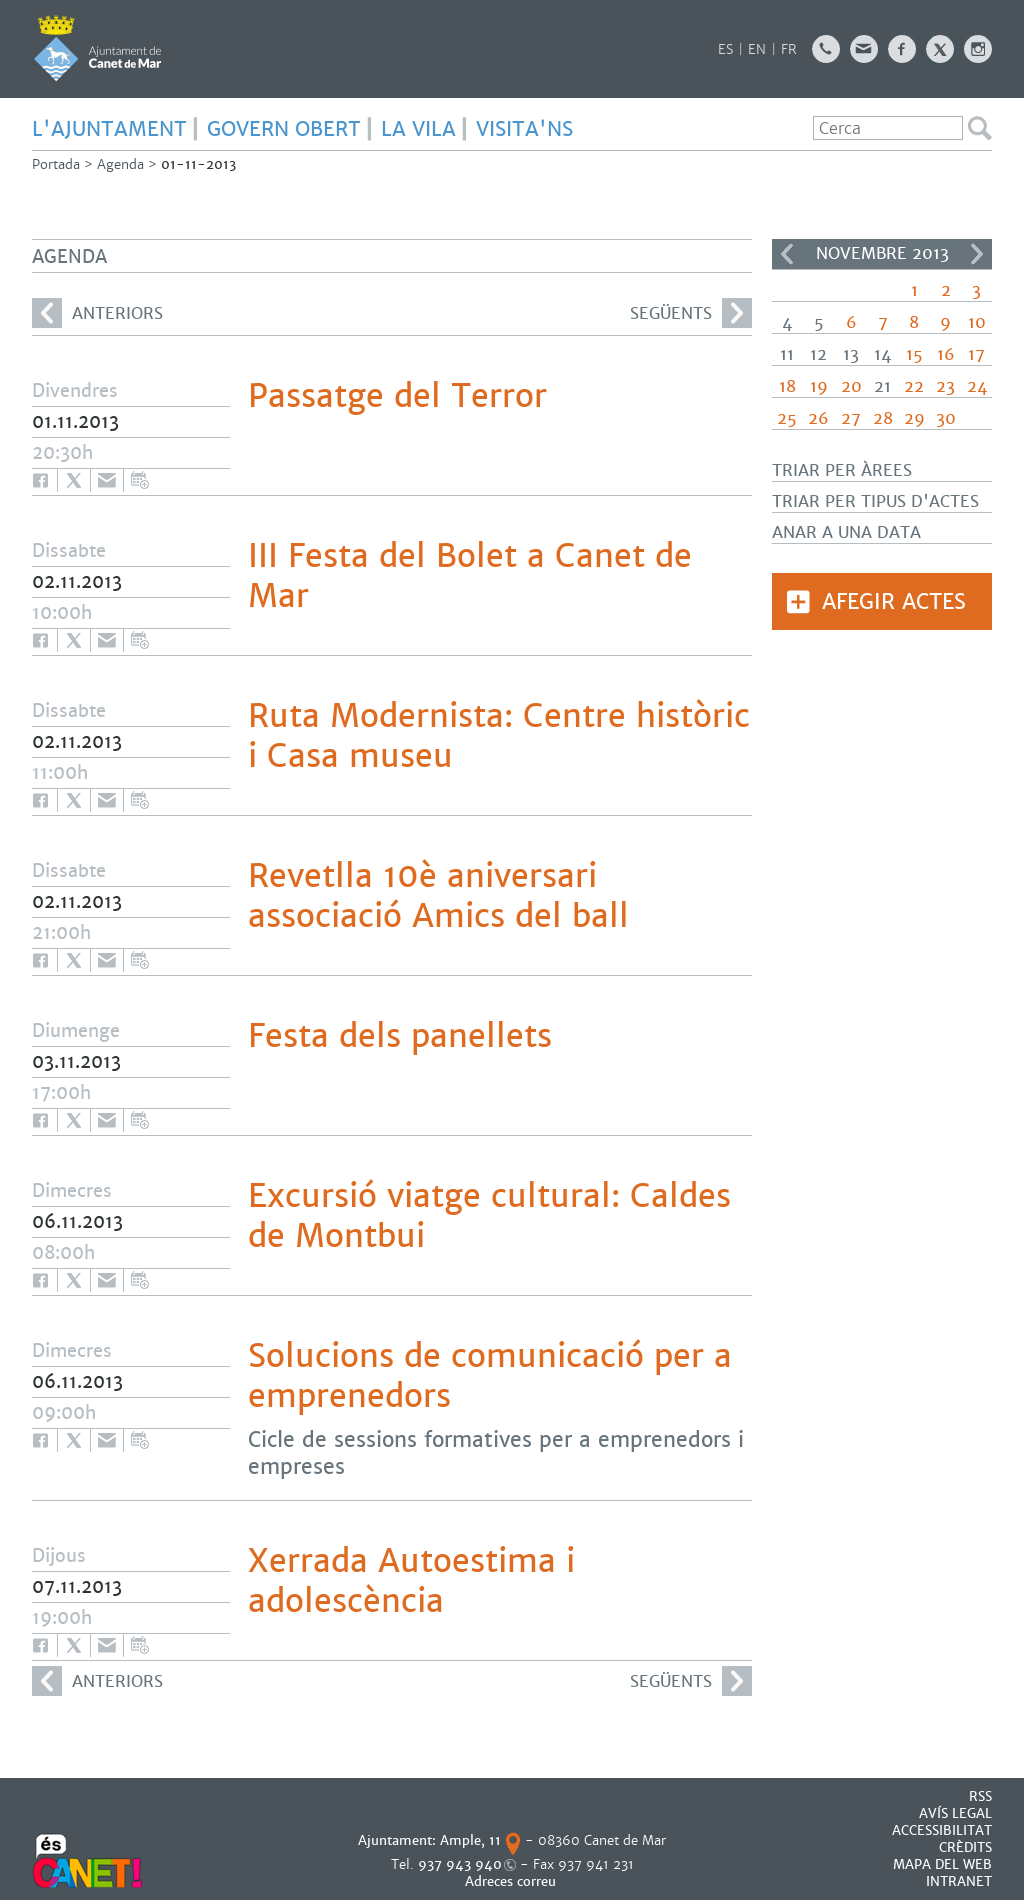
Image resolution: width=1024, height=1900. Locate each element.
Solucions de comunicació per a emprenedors (490, 1376)
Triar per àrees (842, 470)
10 (977, 322)
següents (691, 313)
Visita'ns (524, 129)
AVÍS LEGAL (955, 1813)
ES (725, 49)
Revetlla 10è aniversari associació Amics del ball (438, 896)
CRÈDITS (965, 1847)
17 (976, 354)
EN (757, 49)
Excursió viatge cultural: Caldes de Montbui (489, 1216)
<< (787, 254)
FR (789, 49)
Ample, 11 (470, 1840)
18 (787, 386)
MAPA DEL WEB (942, 1864)
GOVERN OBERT (284, 129)
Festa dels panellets (400, 1036)
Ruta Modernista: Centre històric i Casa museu (499, 736)
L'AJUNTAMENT (109, 129)
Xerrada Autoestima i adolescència (411, 1581)
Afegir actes (894, 601)
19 (819, 386)
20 (851, 386)
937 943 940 (460, 1864)
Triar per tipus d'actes (875, 501)
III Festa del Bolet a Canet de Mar (470, 576)
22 (914, 386)
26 (818, 418)
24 (977, 386)
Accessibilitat (942, 1830)
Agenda (120, 164)
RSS (980, 1796)
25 (787, 418)
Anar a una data (846, 532)
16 (946, 354)
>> (977, 254)
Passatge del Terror (397, 396)
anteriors (97, 313)
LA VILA (418, 129)
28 (883, 418)
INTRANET (959, 1881)
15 (914, 354)
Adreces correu (512, 1881)
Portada (56, 164)
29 (914, 418)
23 (945, 386)
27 (851, 418)
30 (946, 418)
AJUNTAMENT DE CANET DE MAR (97, 48)
